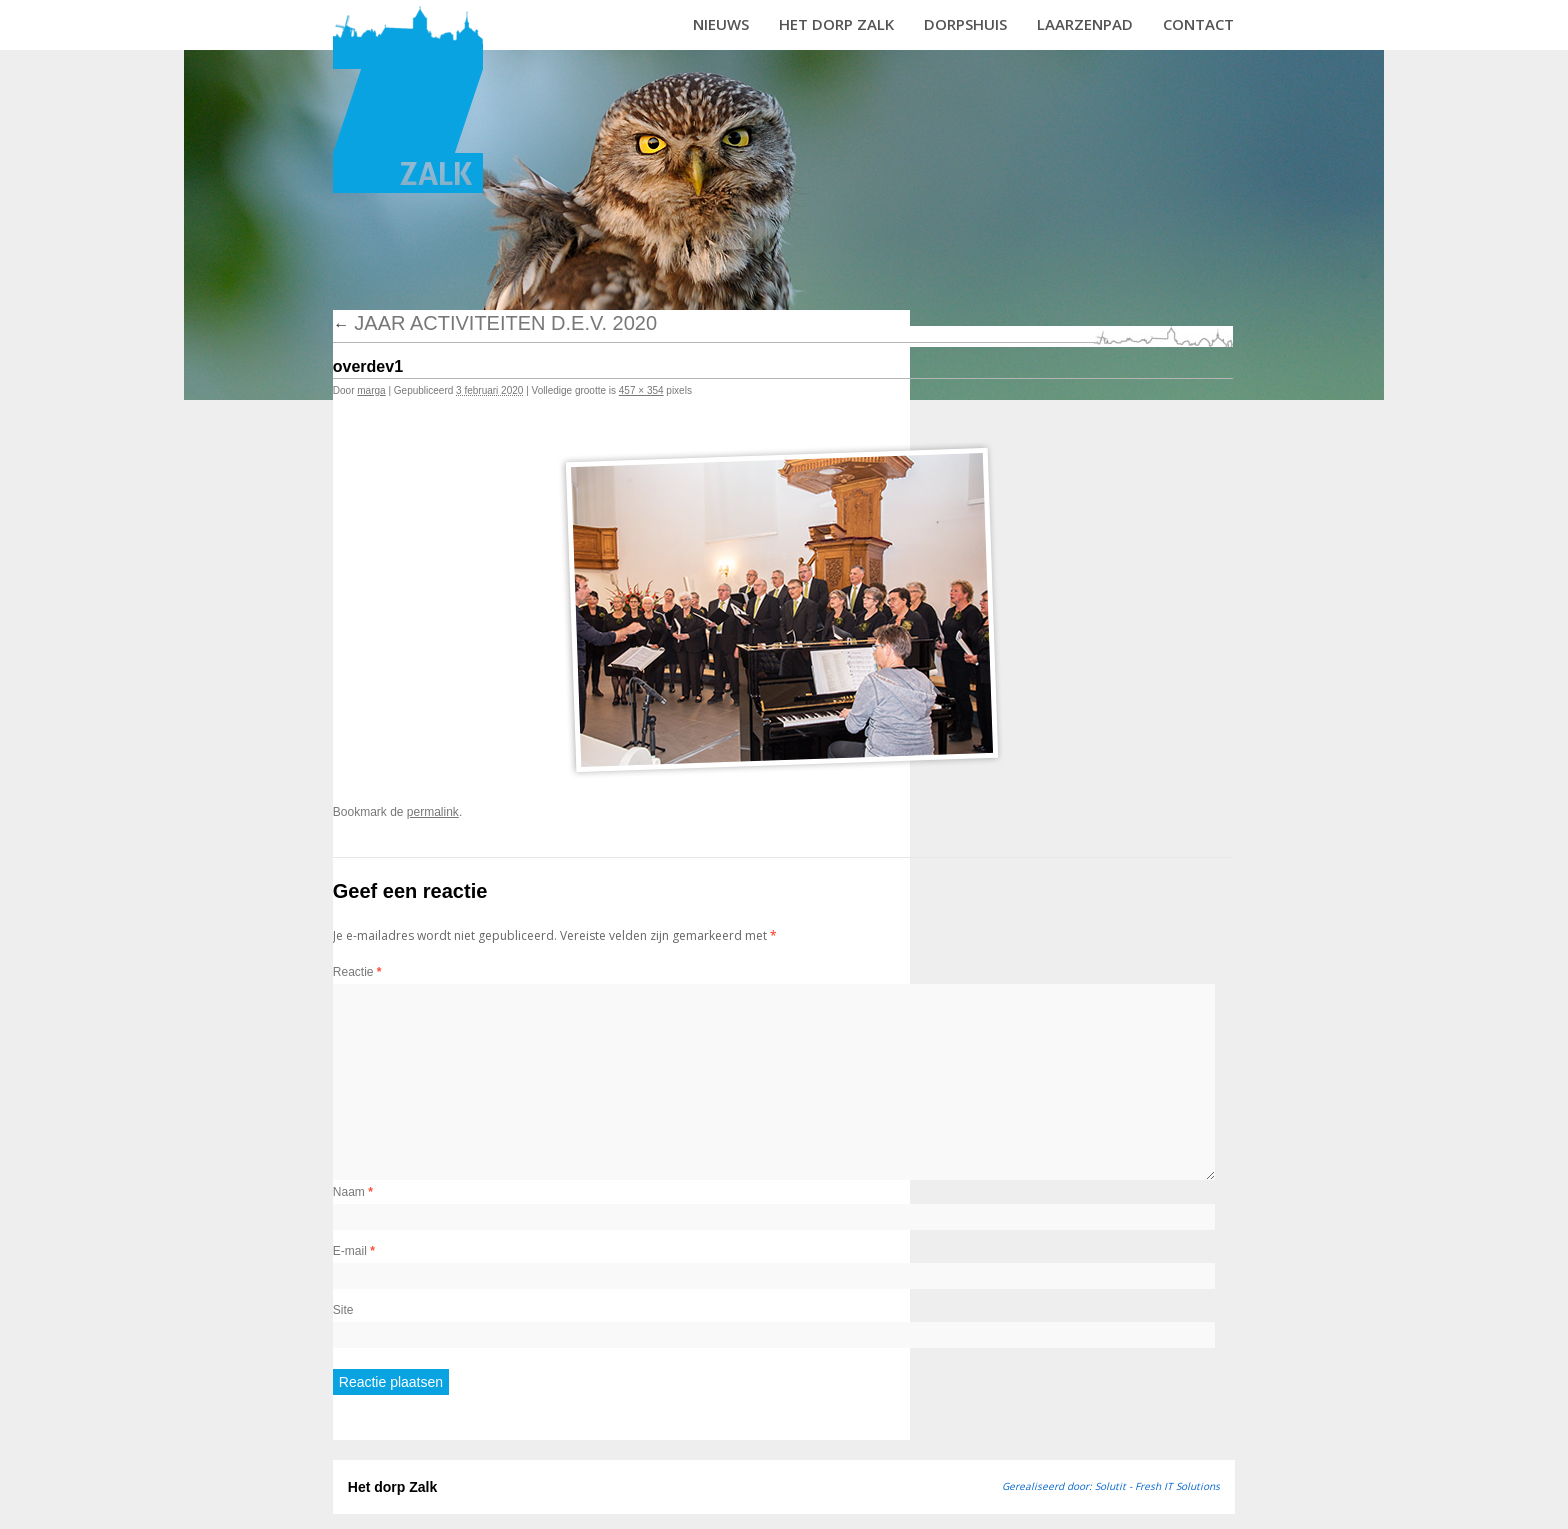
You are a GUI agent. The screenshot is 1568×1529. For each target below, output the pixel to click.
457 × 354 (641, 390)
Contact (1198, 24)
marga (371, 390)
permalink (433, 812)
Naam (353, 1192)
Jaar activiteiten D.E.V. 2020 (495, 323)
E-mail (354, 1251)
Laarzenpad (1085, 24)
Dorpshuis (965, 24)
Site (343, 1310)
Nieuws (721, 24)
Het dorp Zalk (836, 24)
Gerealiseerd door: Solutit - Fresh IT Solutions (1111, 1486)
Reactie (357, 972)
